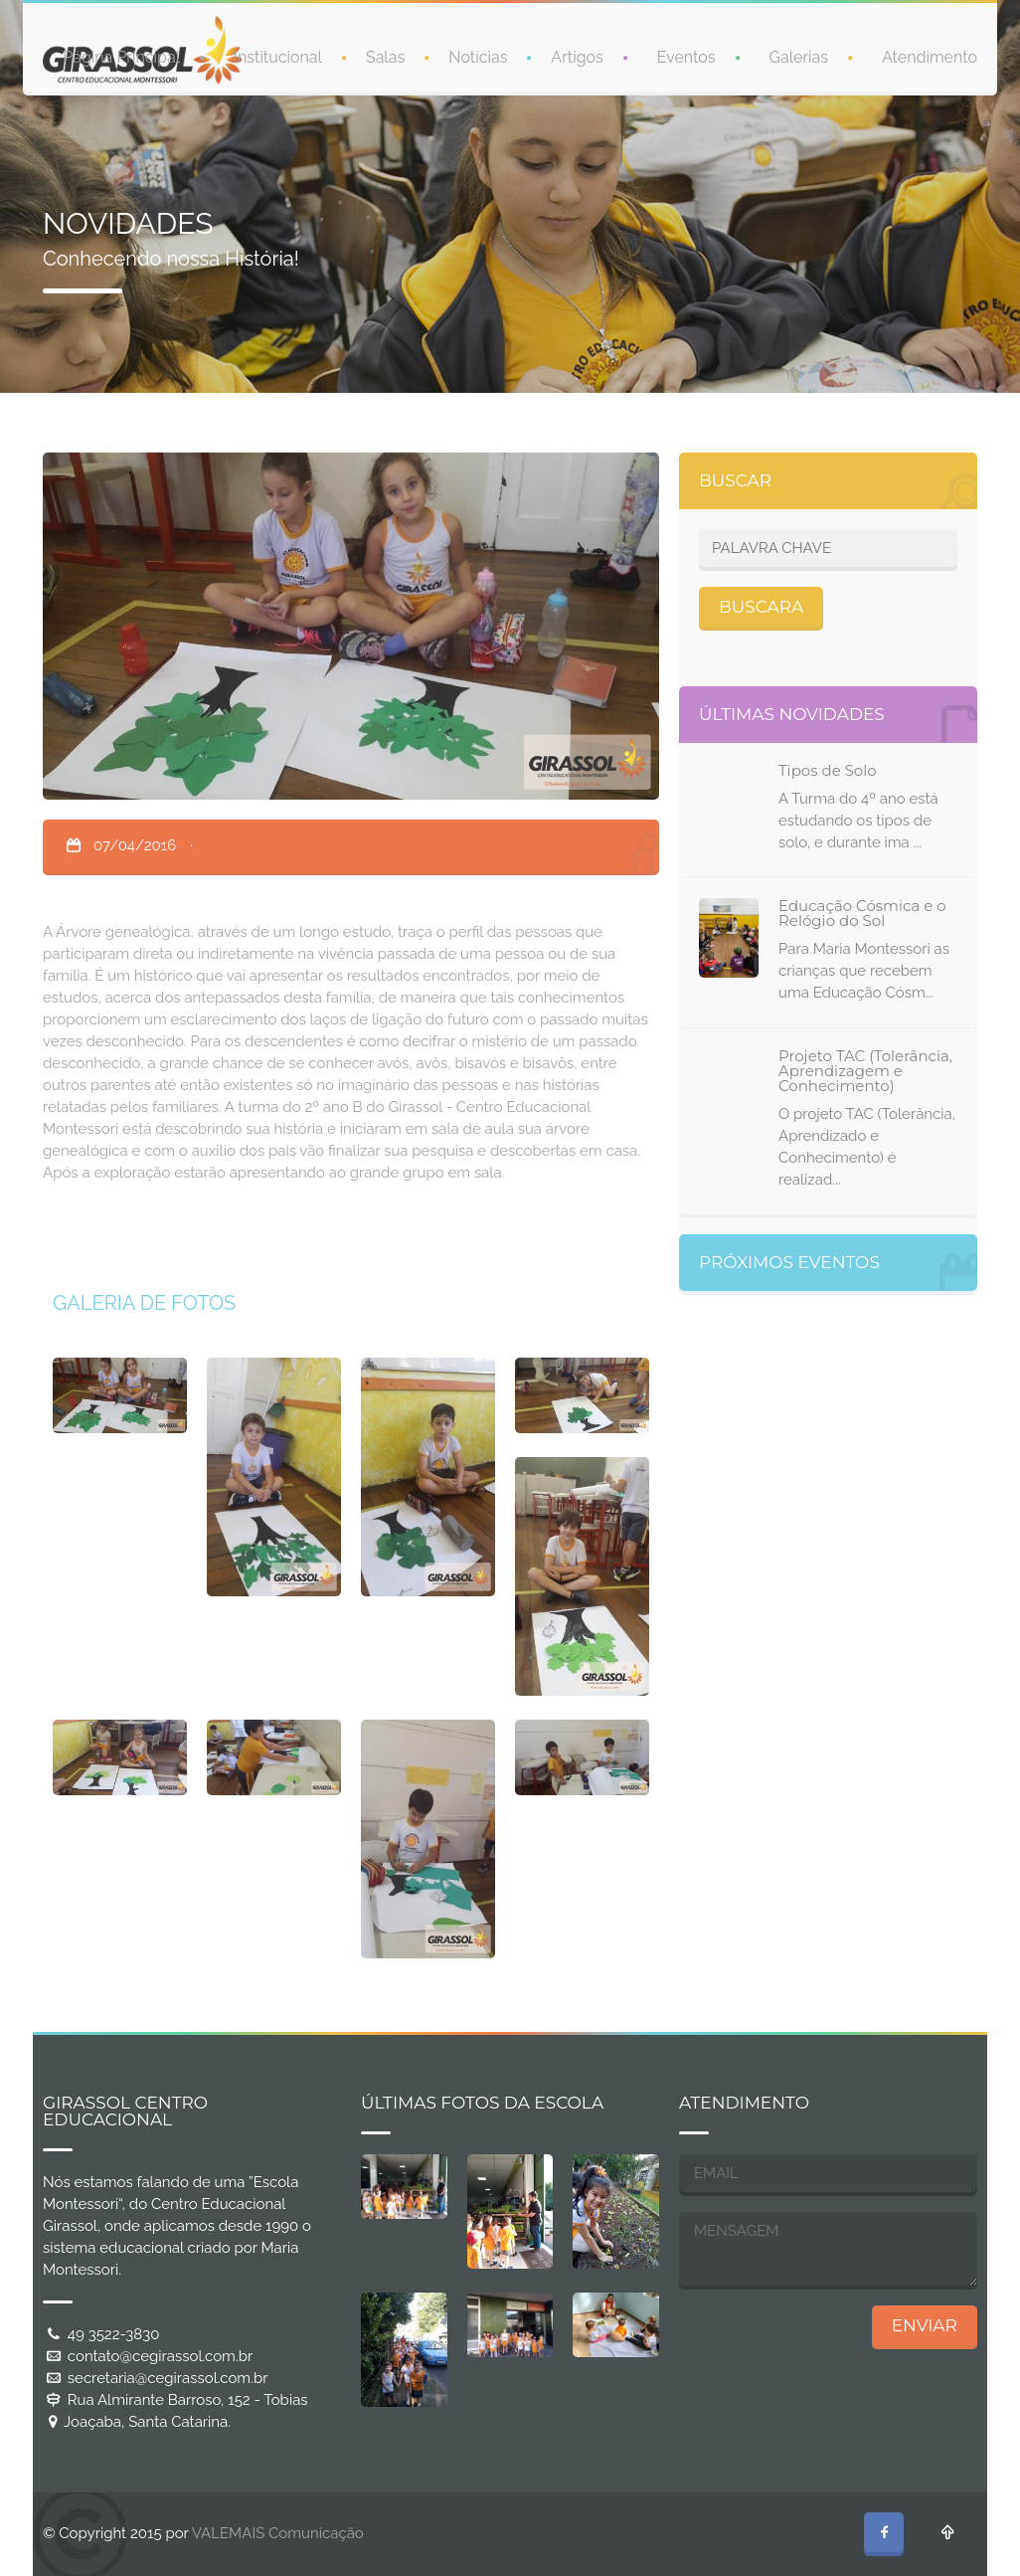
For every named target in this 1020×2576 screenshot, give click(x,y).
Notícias (477, 56)
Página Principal (121, 56)
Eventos (686, 56)
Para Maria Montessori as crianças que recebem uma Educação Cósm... (863, 971)
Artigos (576, 56)
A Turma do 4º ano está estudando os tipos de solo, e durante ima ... (858, 820)
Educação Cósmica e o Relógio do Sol (862, 913)
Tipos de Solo (827, 770)
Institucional (278, 56)
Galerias (798, 56)
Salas (385, 56)
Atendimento (929, 56)
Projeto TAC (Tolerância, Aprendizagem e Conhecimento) (865, 1070)
